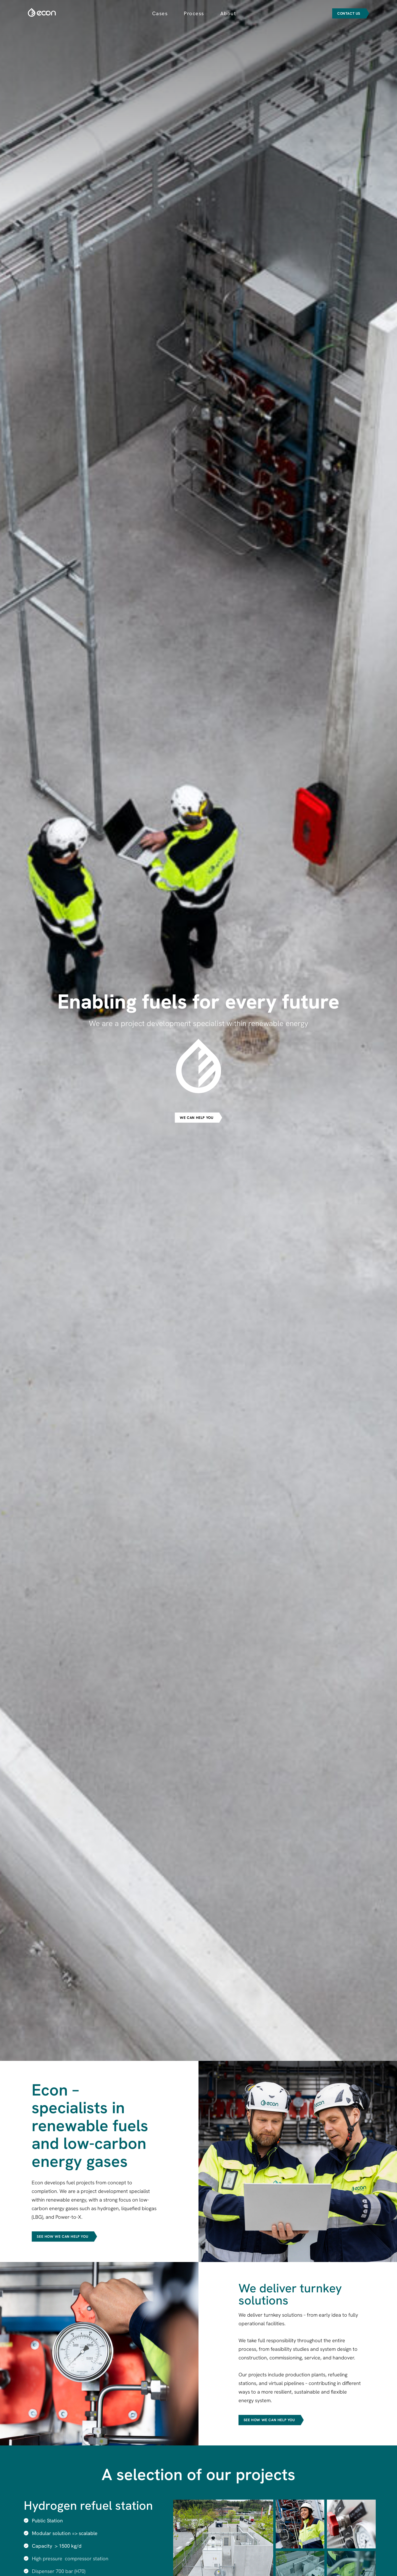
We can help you (196, 1118)
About (228, 13)
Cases (160, 13)
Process (194, 13)
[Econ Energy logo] (42, 12)
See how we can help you (62, 2236)
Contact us (348, 13)
